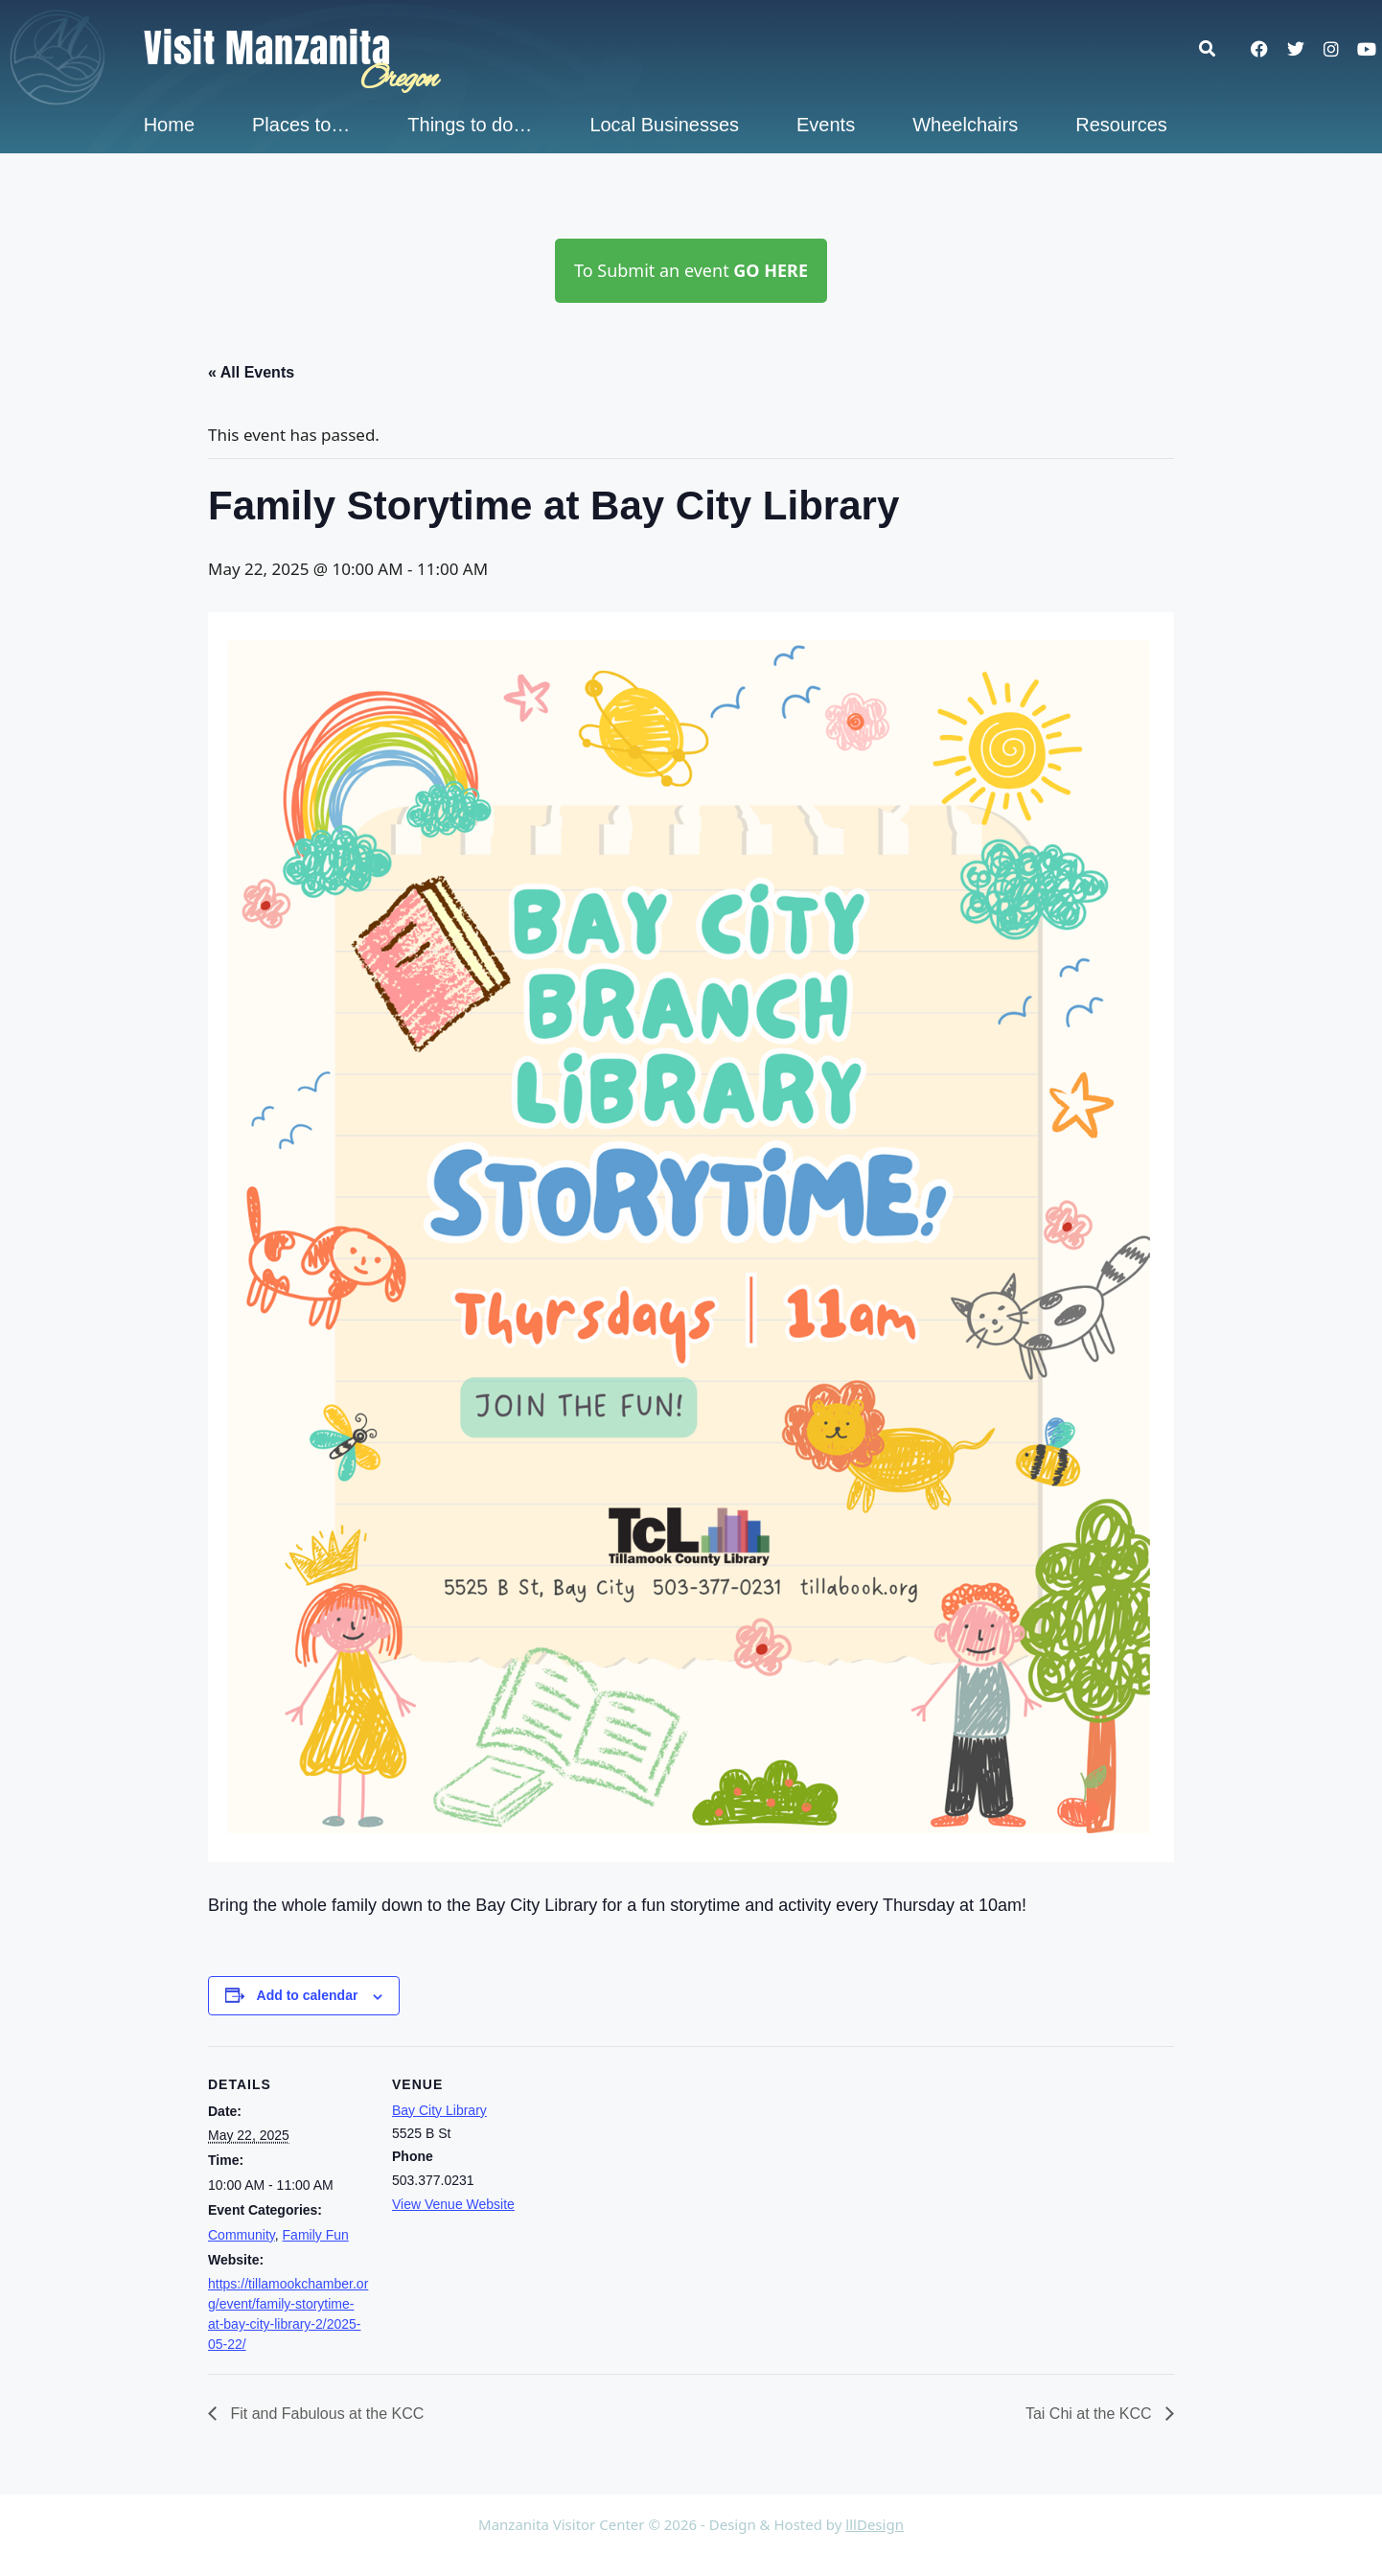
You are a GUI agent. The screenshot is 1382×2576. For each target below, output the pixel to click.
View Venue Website (453, 2204)
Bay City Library (439, 2110)
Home (169, 124)
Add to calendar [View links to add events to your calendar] (307, 1995)
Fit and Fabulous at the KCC (325, 2413)
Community (241, 2234)
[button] (1216, 48)
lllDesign (874, 2524)
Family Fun (316, 2234)
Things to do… (469, 124)
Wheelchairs (965, 124)
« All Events (251, 372)
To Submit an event (691, 270)
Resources (1121, 124)
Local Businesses (664, 124)
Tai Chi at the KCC (1090, 2413)
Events (825, 124)
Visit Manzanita (267, 48)
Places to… (301, 124)
